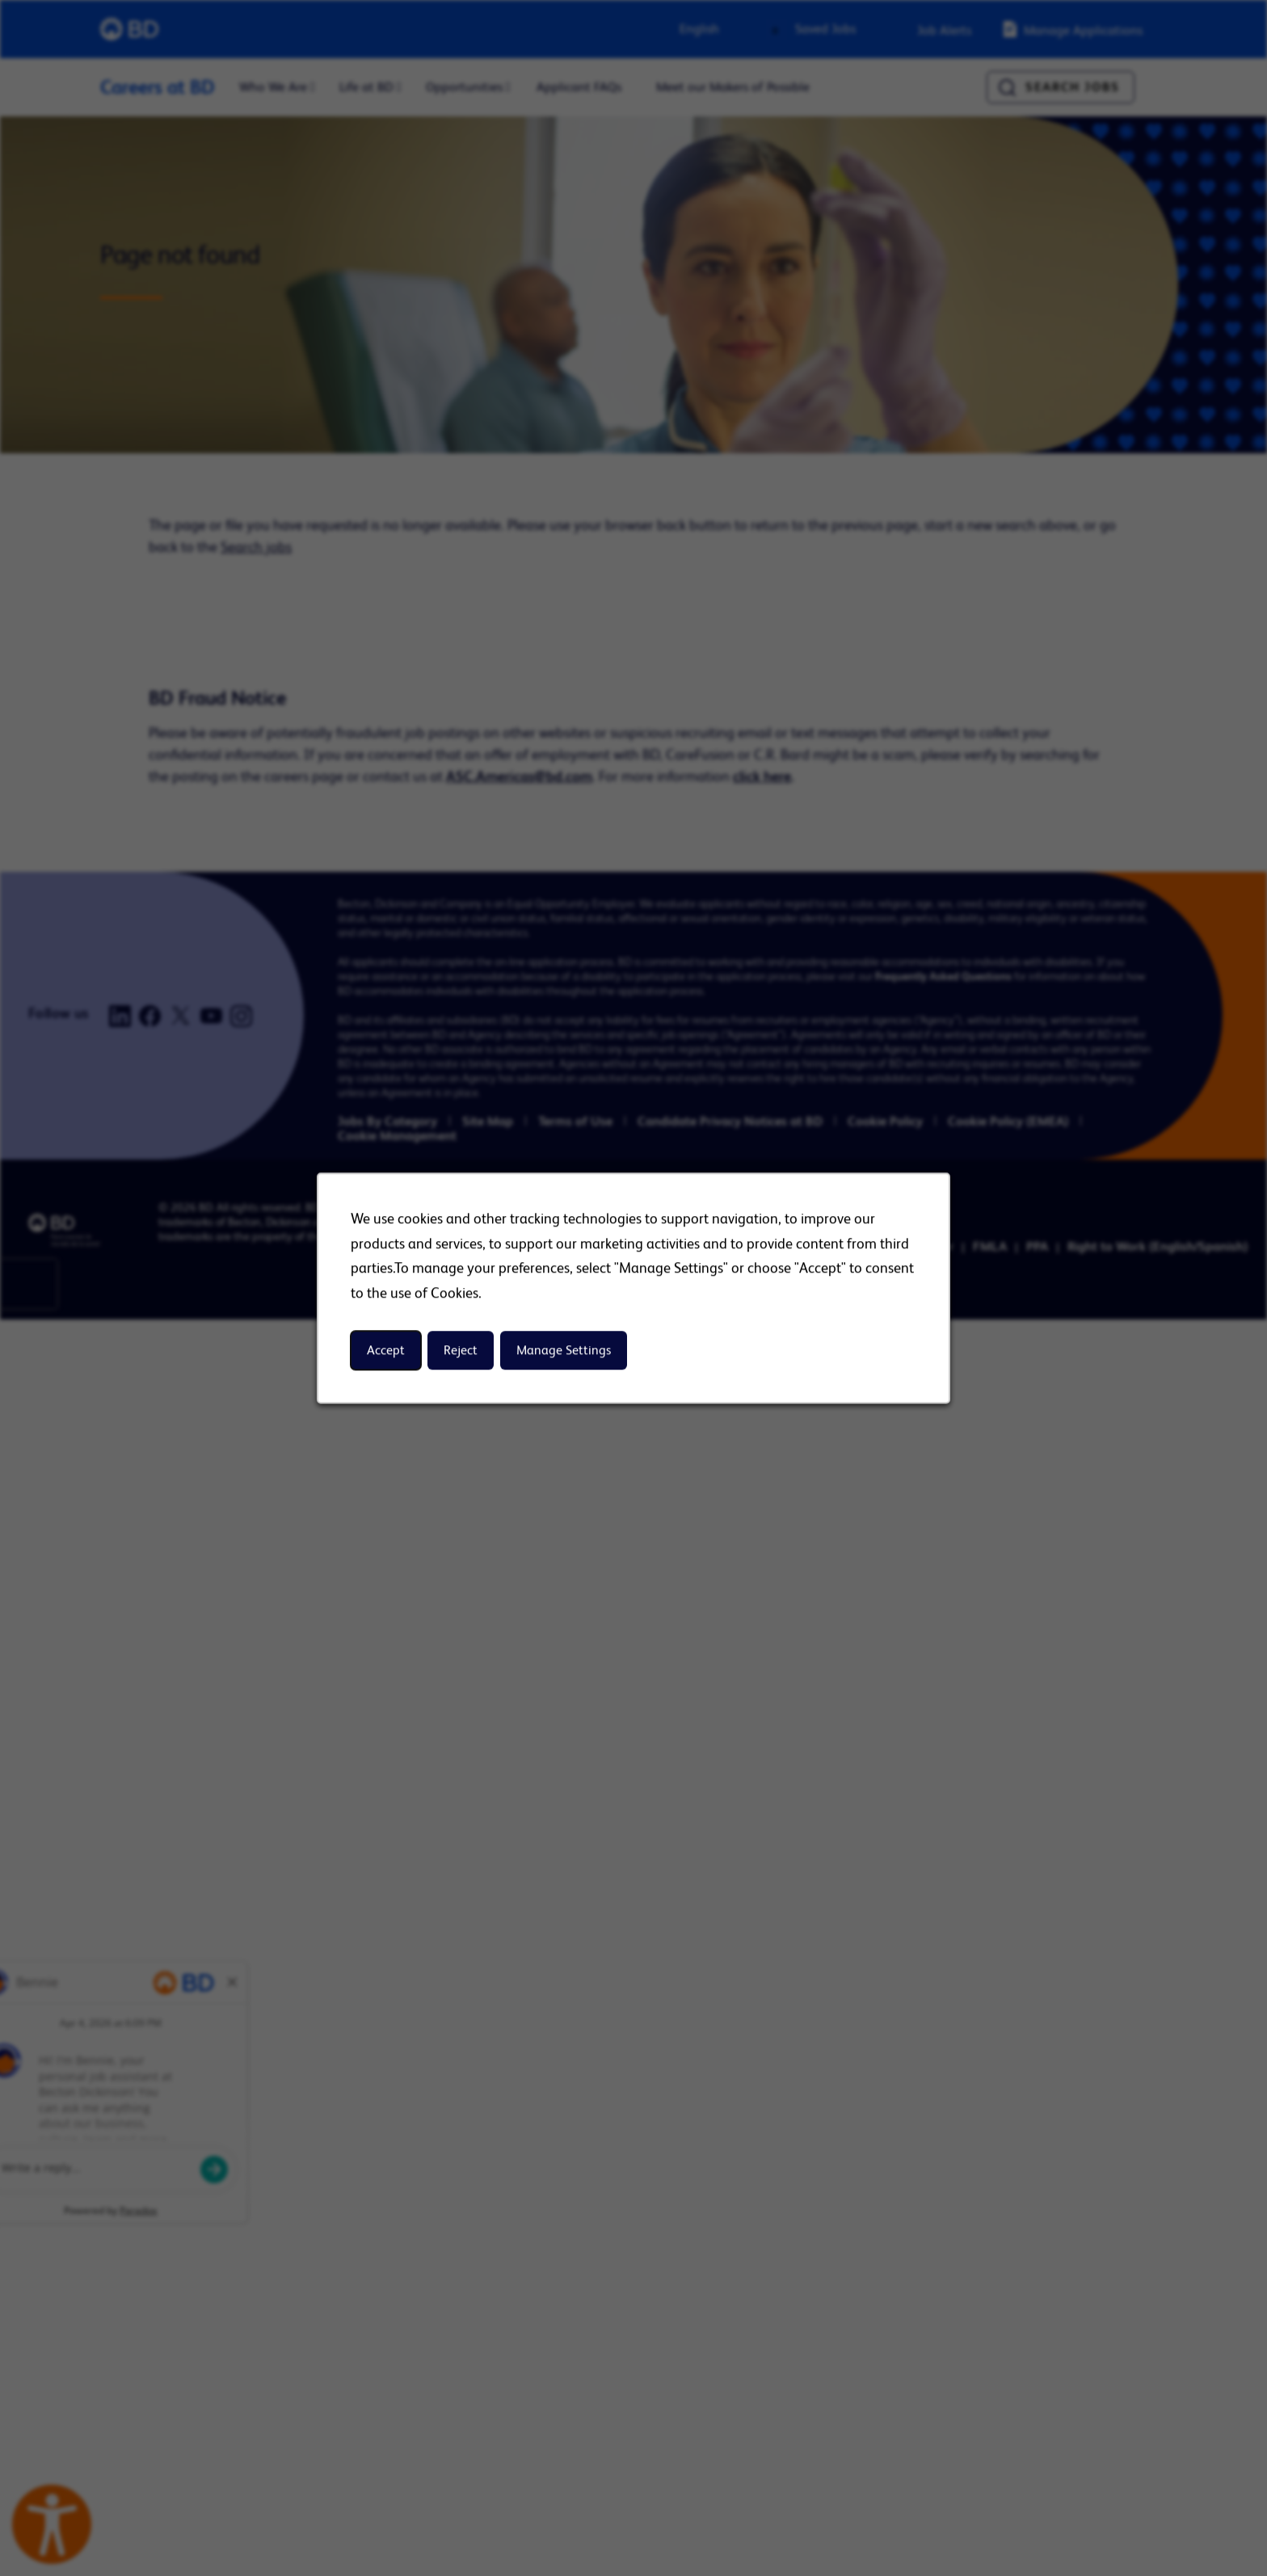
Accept (386, 1350)
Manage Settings (563, 1350)
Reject (461, 1350)
